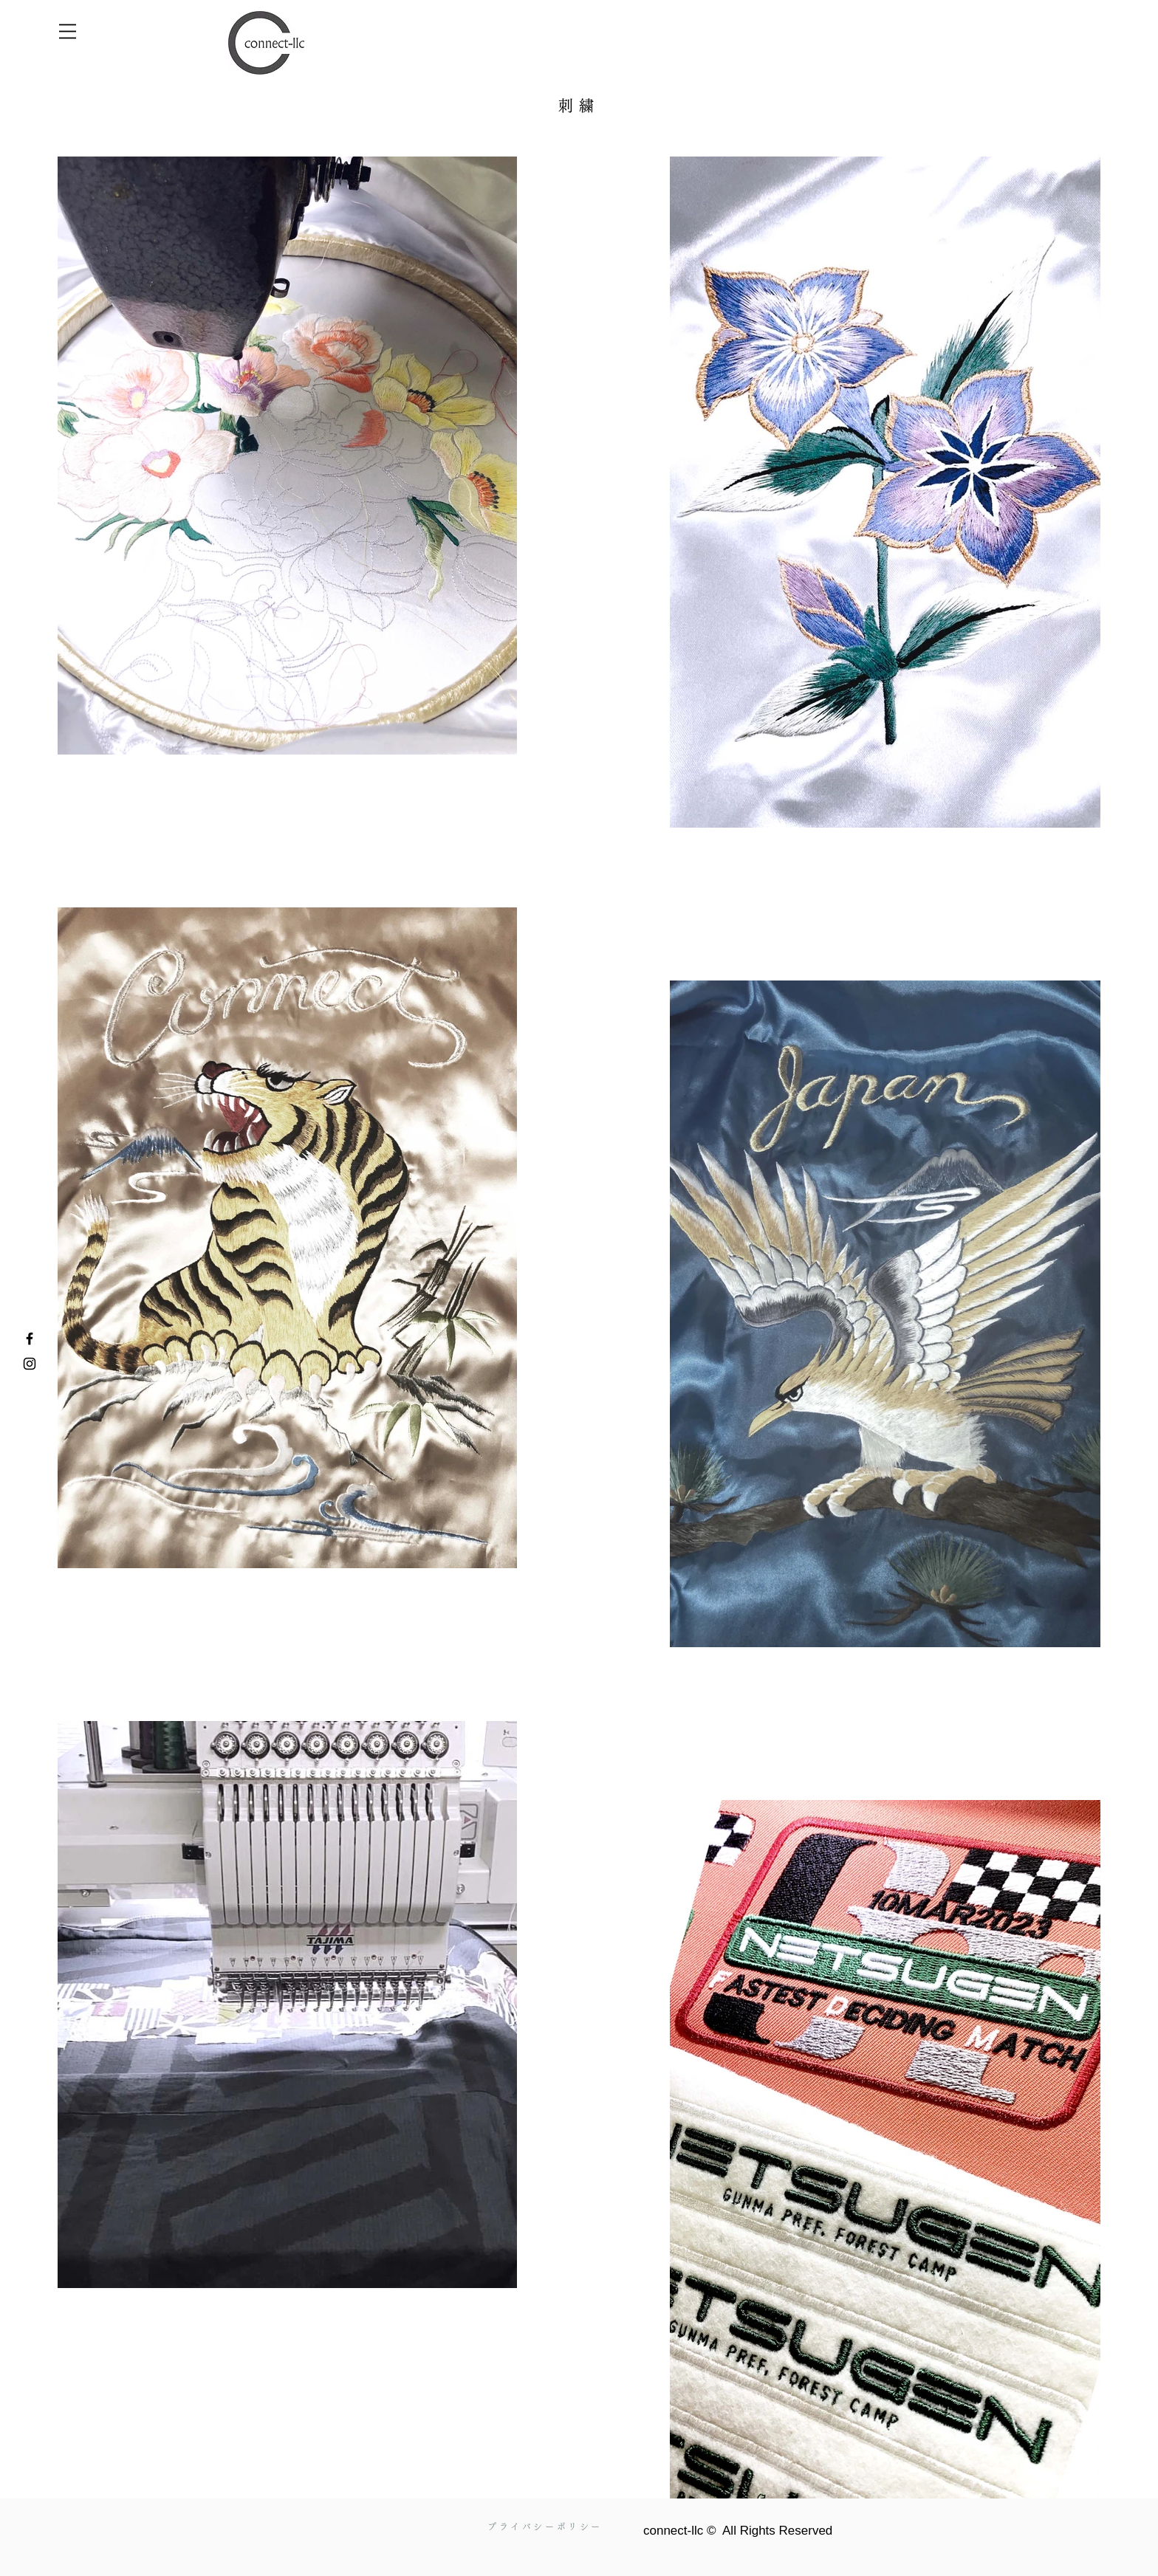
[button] (67, 31)
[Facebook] (29, 1338)
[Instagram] (29, 1364)
